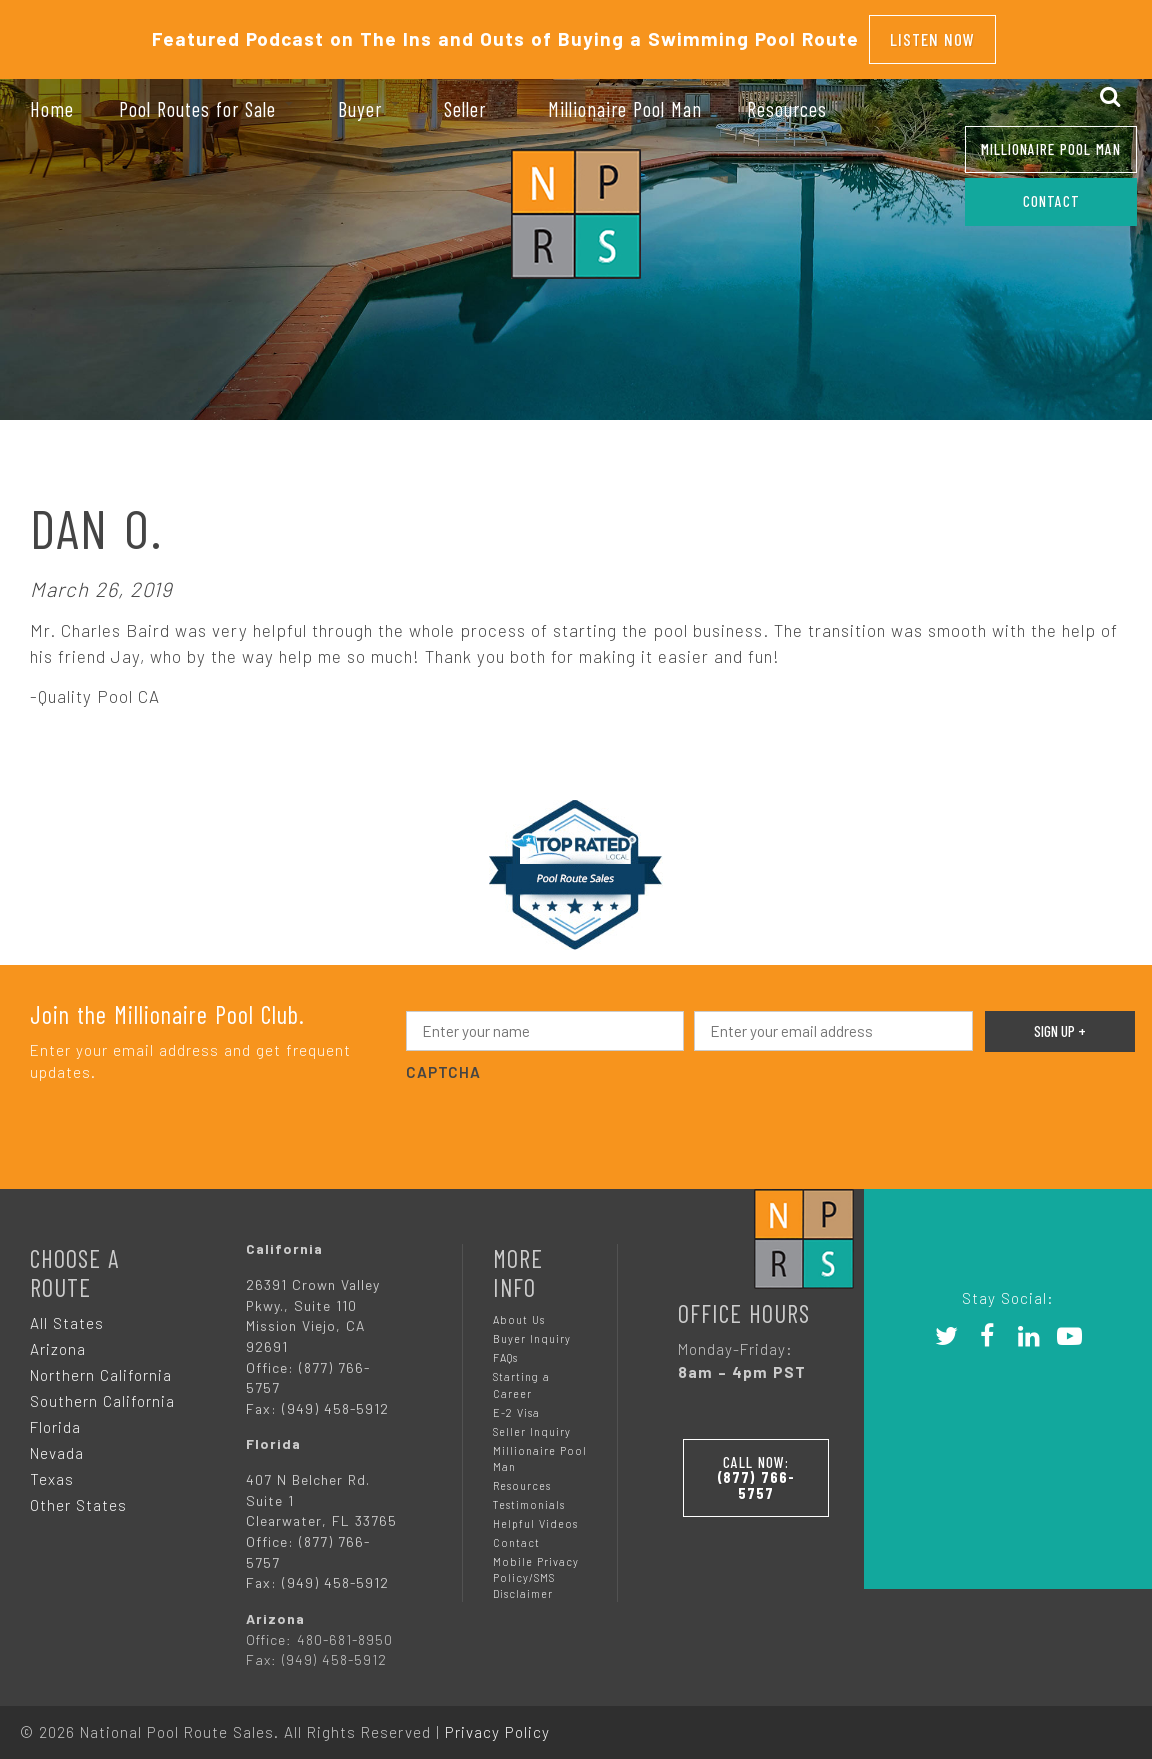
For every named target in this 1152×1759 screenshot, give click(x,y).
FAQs (505, 1347)
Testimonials (529, 1494)
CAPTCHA (443, 1062)
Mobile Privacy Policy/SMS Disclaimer (536, 1567)
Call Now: (758, 1462)
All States (67, 1313)
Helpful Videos (535, 1513)
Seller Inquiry (532, 1421)
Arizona (58, 1339)
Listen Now (932, 34)
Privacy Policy (497, 1722)
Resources (522, 1475)
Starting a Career (521, 1374)
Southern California (102, 1391)
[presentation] (558, 1114)
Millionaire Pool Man (1051, 149)
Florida (55, 1417)
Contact (516, 1532)
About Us (519, 1309)
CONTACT (1051, 201)
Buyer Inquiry (532, 1328)
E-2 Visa (516, 1402)
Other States (78, 1495)
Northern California (101, 1365)
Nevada (57, 1443)
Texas (52, 1469)
